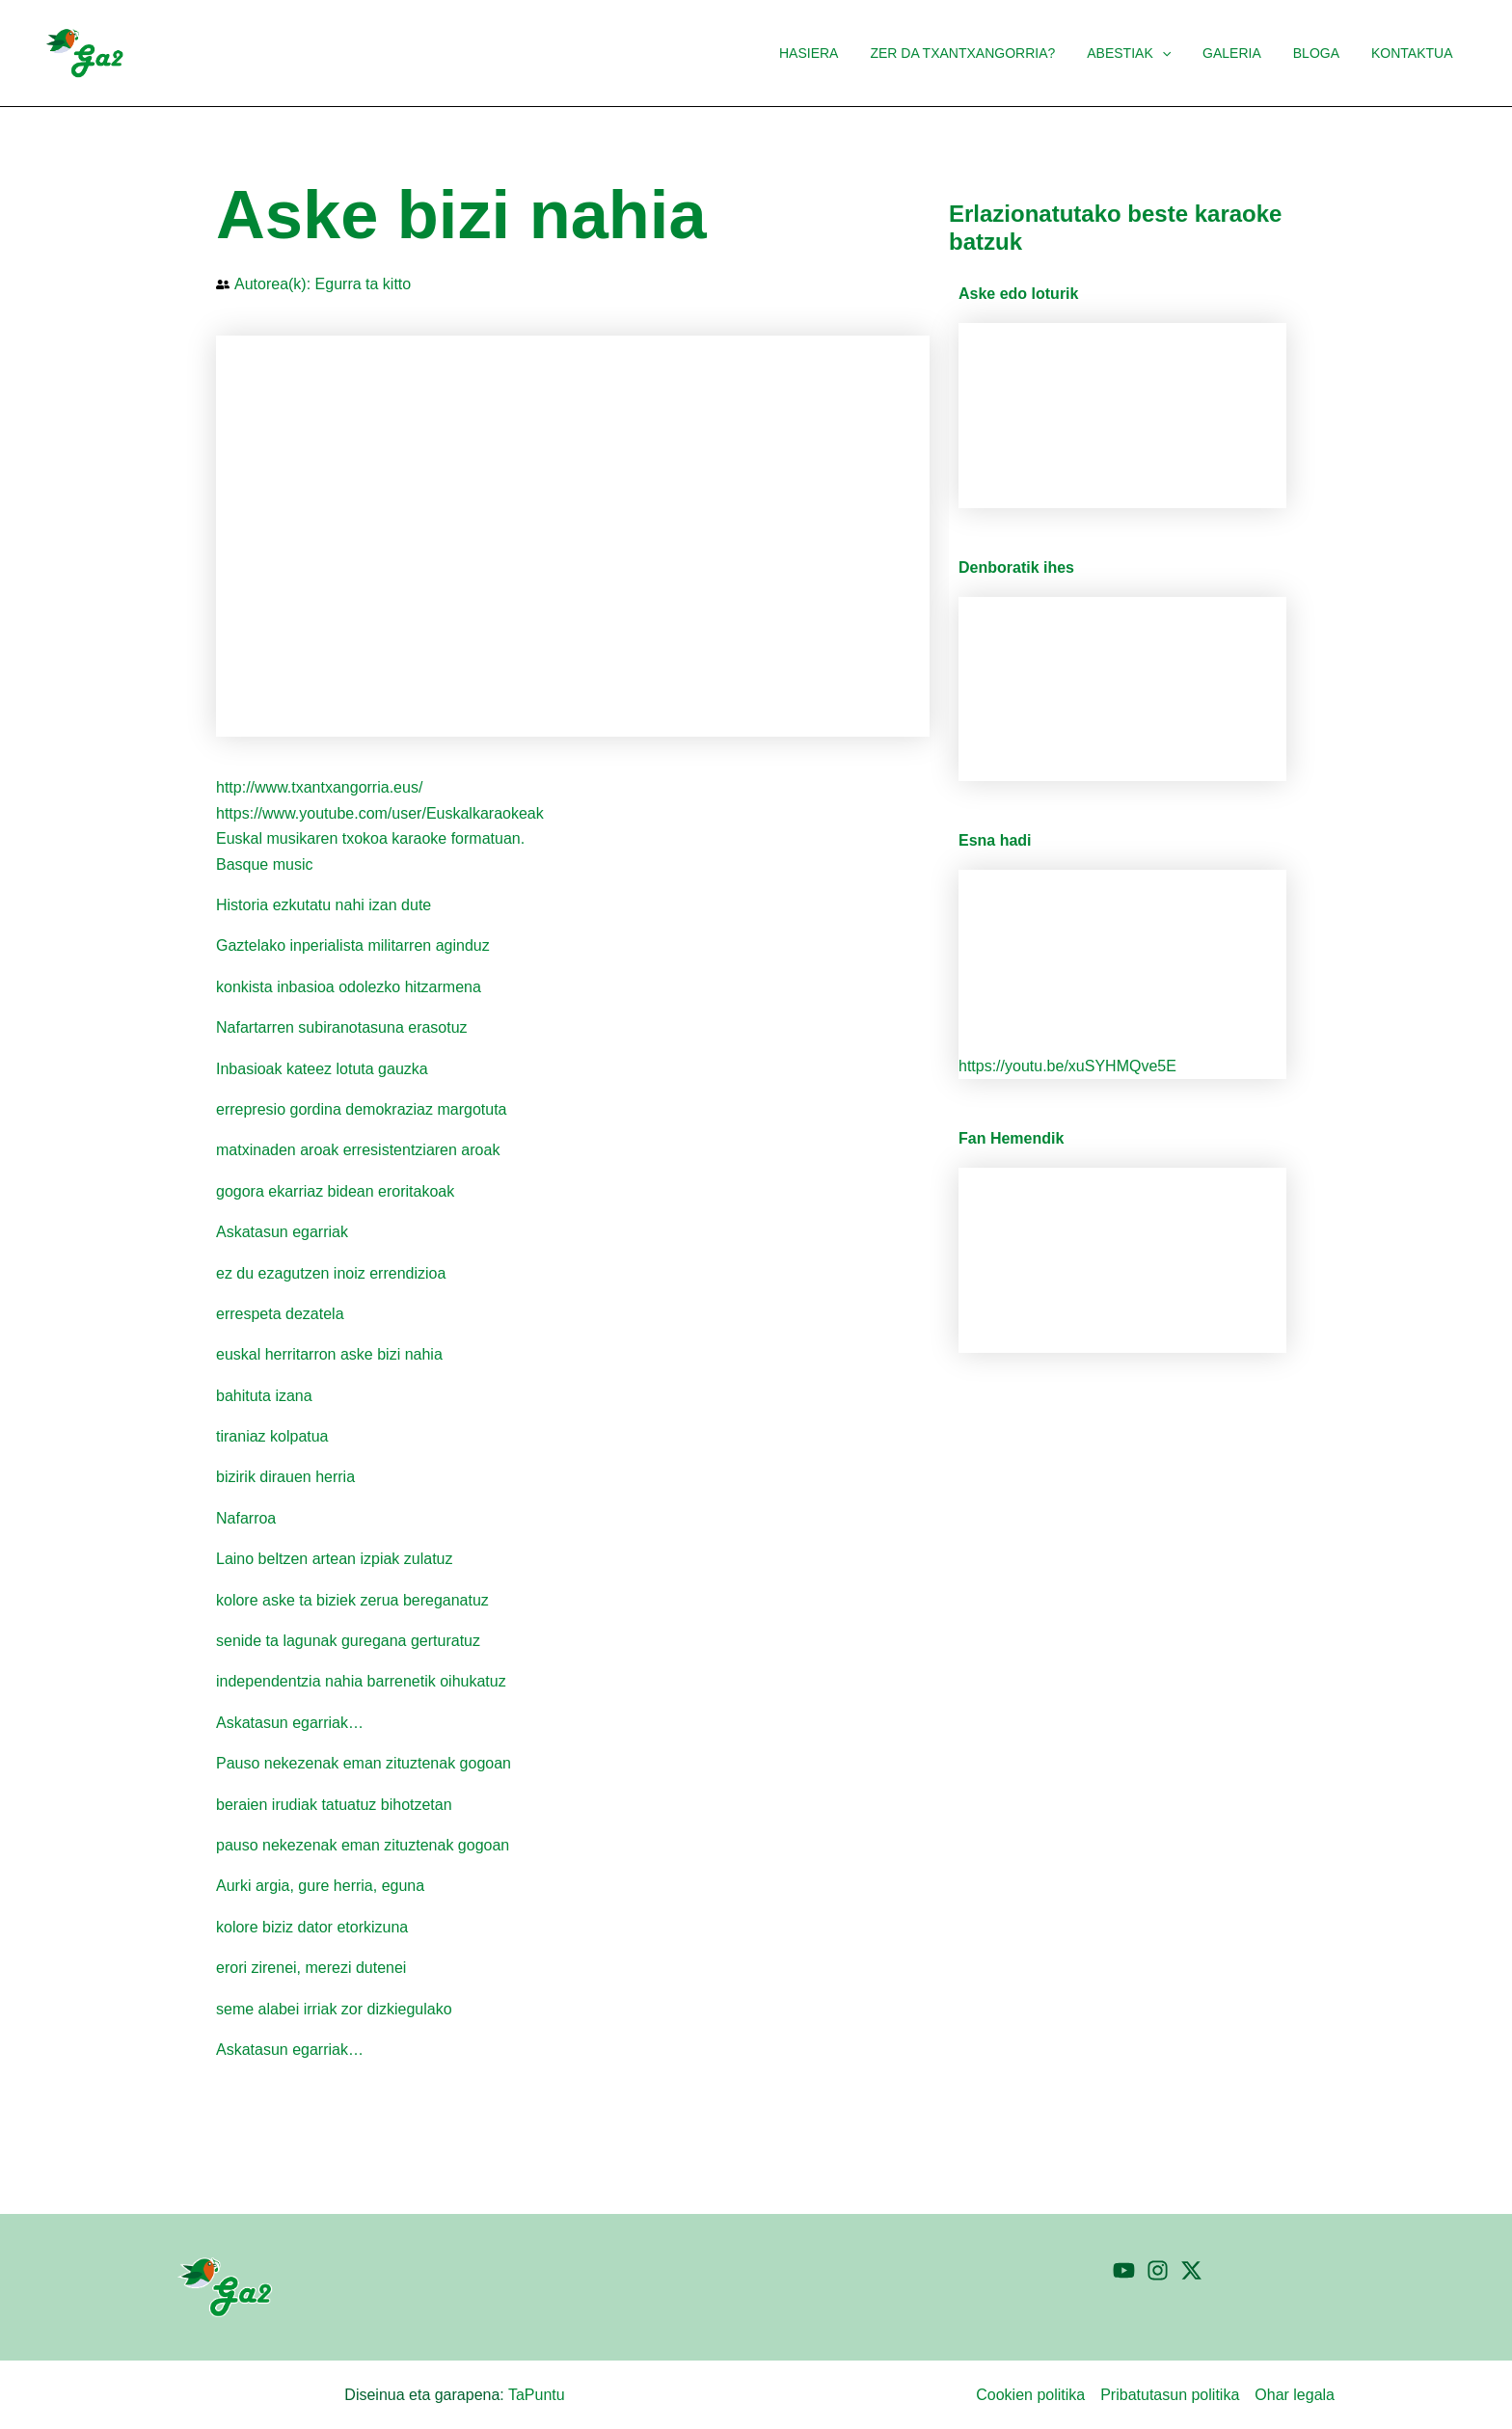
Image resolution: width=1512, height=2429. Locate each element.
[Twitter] (1191, 2270)
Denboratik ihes (1016, 567)
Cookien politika (1030, 2395)
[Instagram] (1158, 2270)
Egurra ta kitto (363, 284)
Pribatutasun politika (1169, 2395)
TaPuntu (536, 2395)
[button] (1178, 53)
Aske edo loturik (1018, 293)
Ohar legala (1295, 2395)
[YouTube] (1124, 2270)
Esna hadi (995, 840)
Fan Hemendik (1011, 1138)
